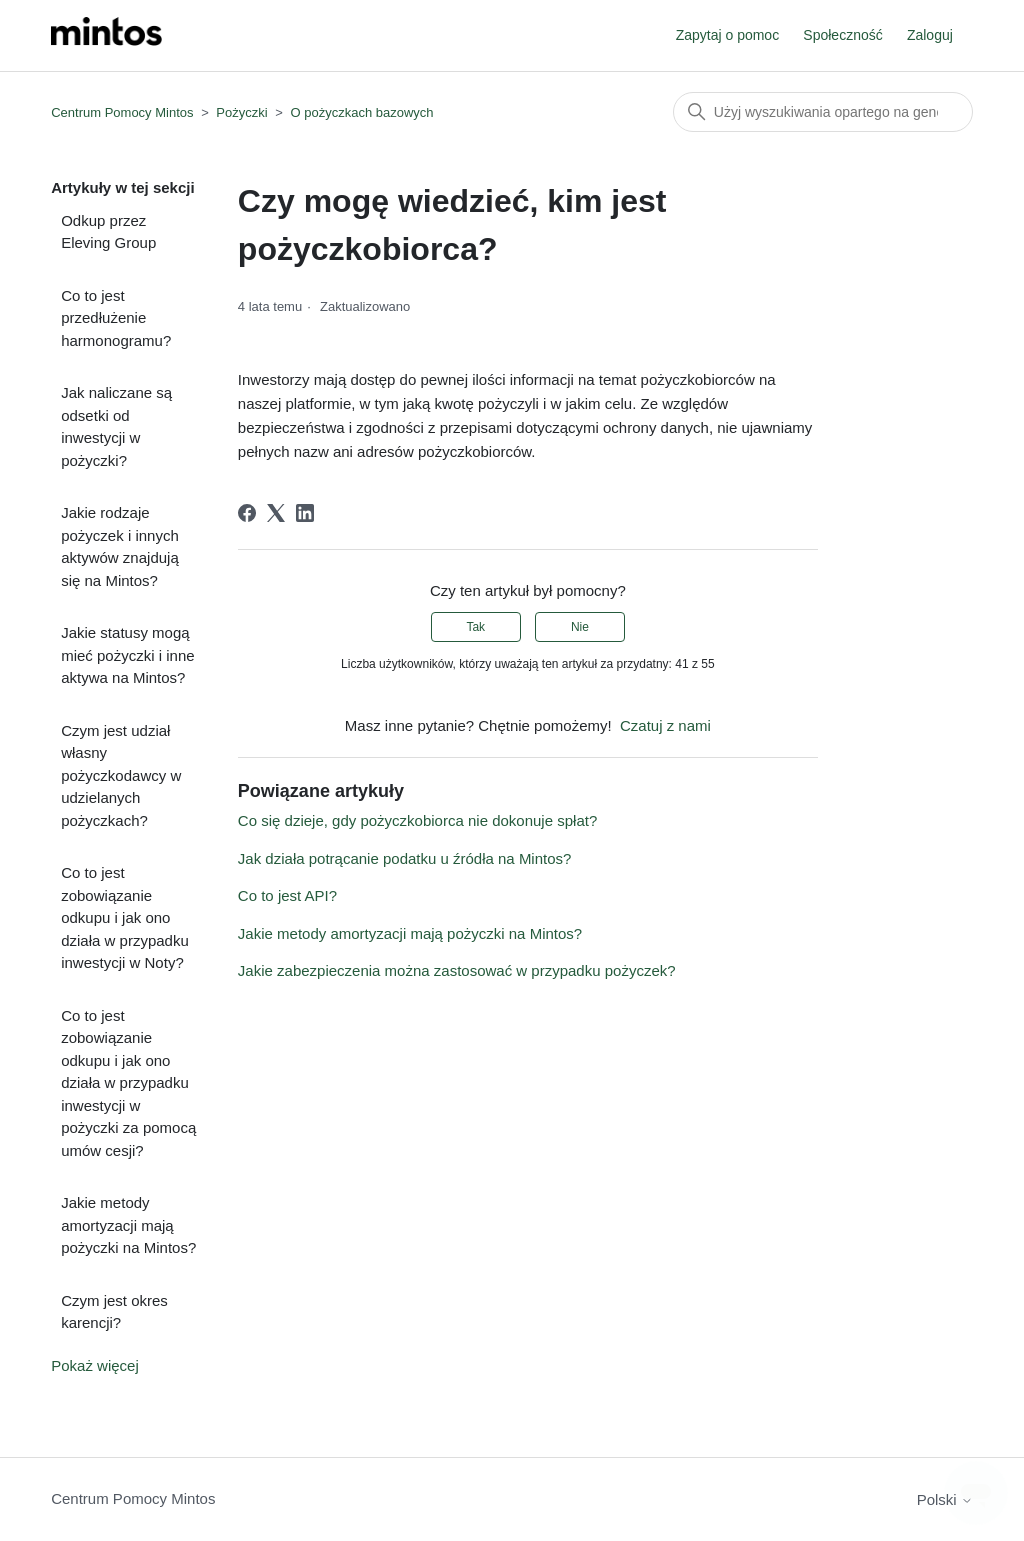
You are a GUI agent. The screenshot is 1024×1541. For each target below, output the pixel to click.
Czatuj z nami (665, 725)
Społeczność (842, 35)
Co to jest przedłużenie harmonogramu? (116, 318)
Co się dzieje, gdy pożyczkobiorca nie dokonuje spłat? (417, 820)
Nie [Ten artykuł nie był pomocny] (580, 627)
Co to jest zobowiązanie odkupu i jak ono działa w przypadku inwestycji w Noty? (125, 917)
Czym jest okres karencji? (114, 1312)
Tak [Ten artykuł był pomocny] (475, 627)
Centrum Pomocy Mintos (124, 112)
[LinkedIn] (305, 513)
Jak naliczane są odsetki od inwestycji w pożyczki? (116, 426)
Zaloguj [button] (930, 35)
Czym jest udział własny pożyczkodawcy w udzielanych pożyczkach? (121, 775)
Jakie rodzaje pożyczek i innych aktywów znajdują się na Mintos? (120, 546)
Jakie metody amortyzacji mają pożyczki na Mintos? (128, 1225)
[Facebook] (247, 513)
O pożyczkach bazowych (361, 112)
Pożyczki (241, 112)
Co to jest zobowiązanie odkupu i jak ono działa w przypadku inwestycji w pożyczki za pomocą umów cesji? (128, 1083)
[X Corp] (276, 513)
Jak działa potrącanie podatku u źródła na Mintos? (405, 858)
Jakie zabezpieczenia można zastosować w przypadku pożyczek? (457, 970)
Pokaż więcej (95, 1365)
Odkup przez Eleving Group (108, 232)
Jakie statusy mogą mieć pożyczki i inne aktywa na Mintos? (127, 655)
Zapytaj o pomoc (728, 35)
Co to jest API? (287, 895)
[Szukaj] (823, 112)
